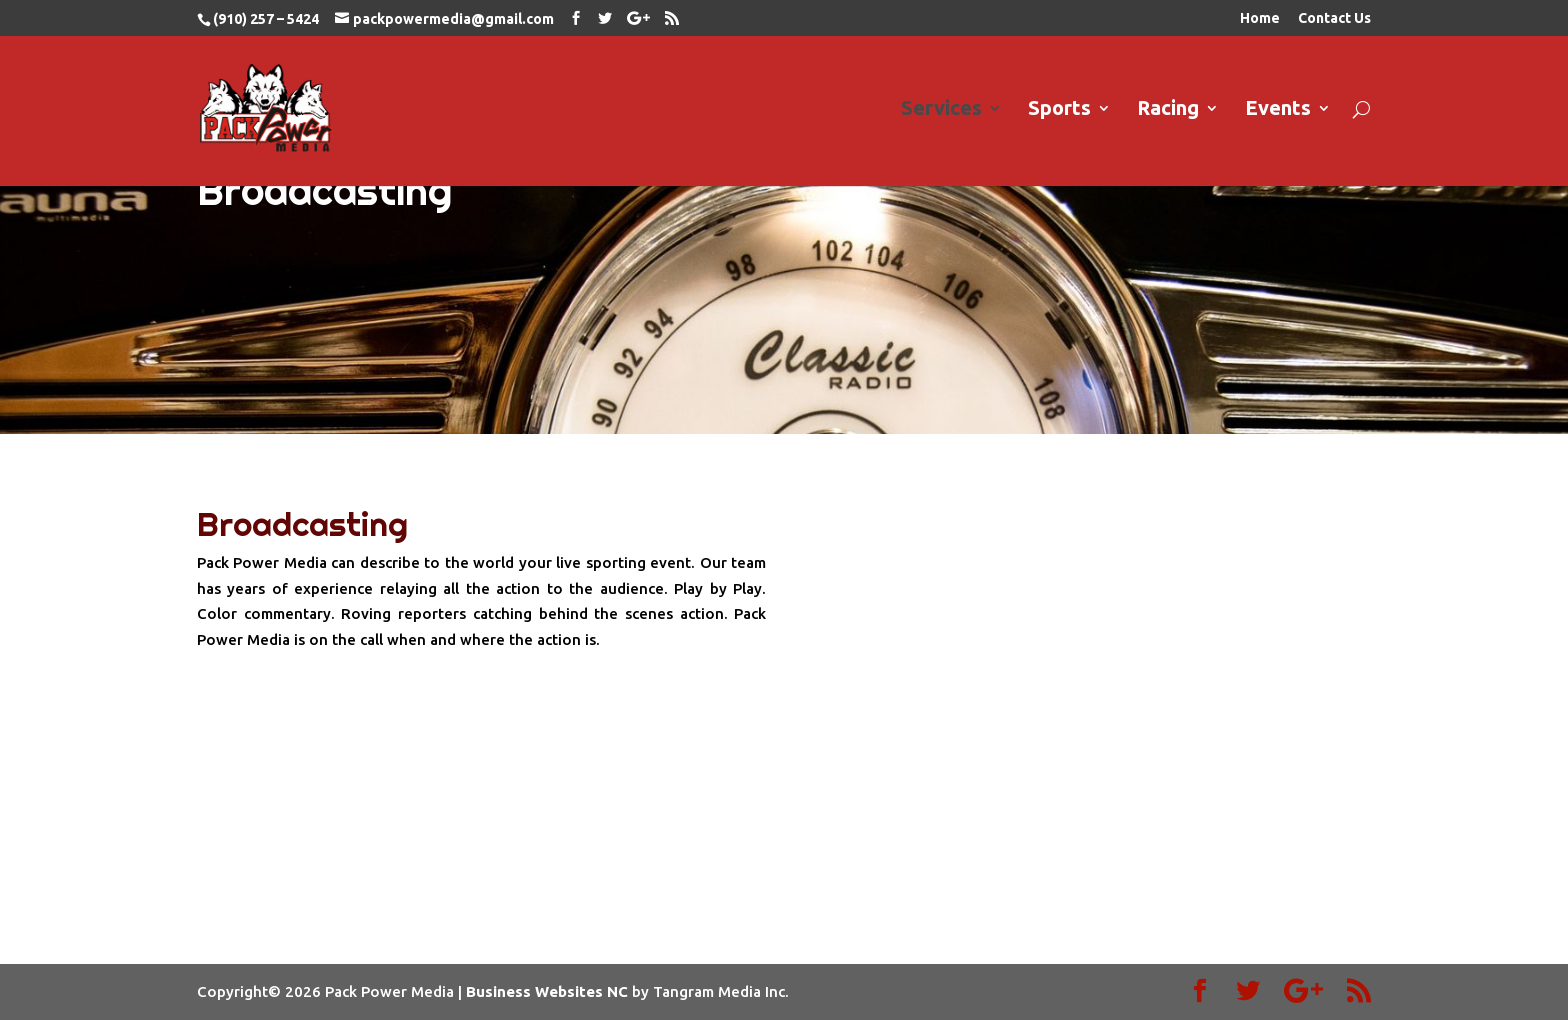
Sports (1059, 110)
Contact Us (1334, 18)
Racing (1168, 110)
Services (941, 110)
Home (1260, 18)
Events (1278, 110)
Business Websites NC (547, 991)
